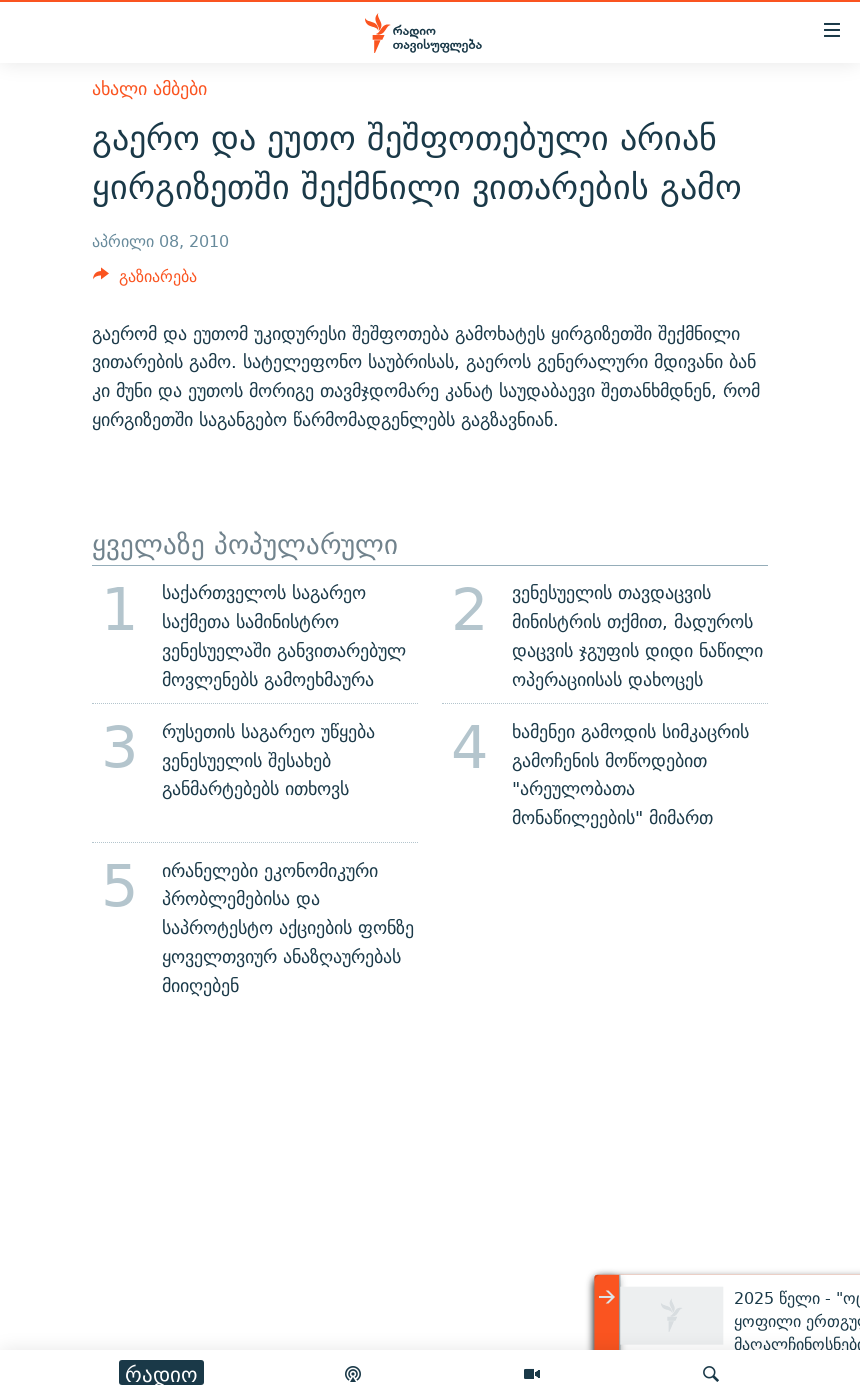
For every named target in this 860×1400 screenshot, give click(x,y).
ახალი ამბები (149, 88)
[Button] (145, 281)
